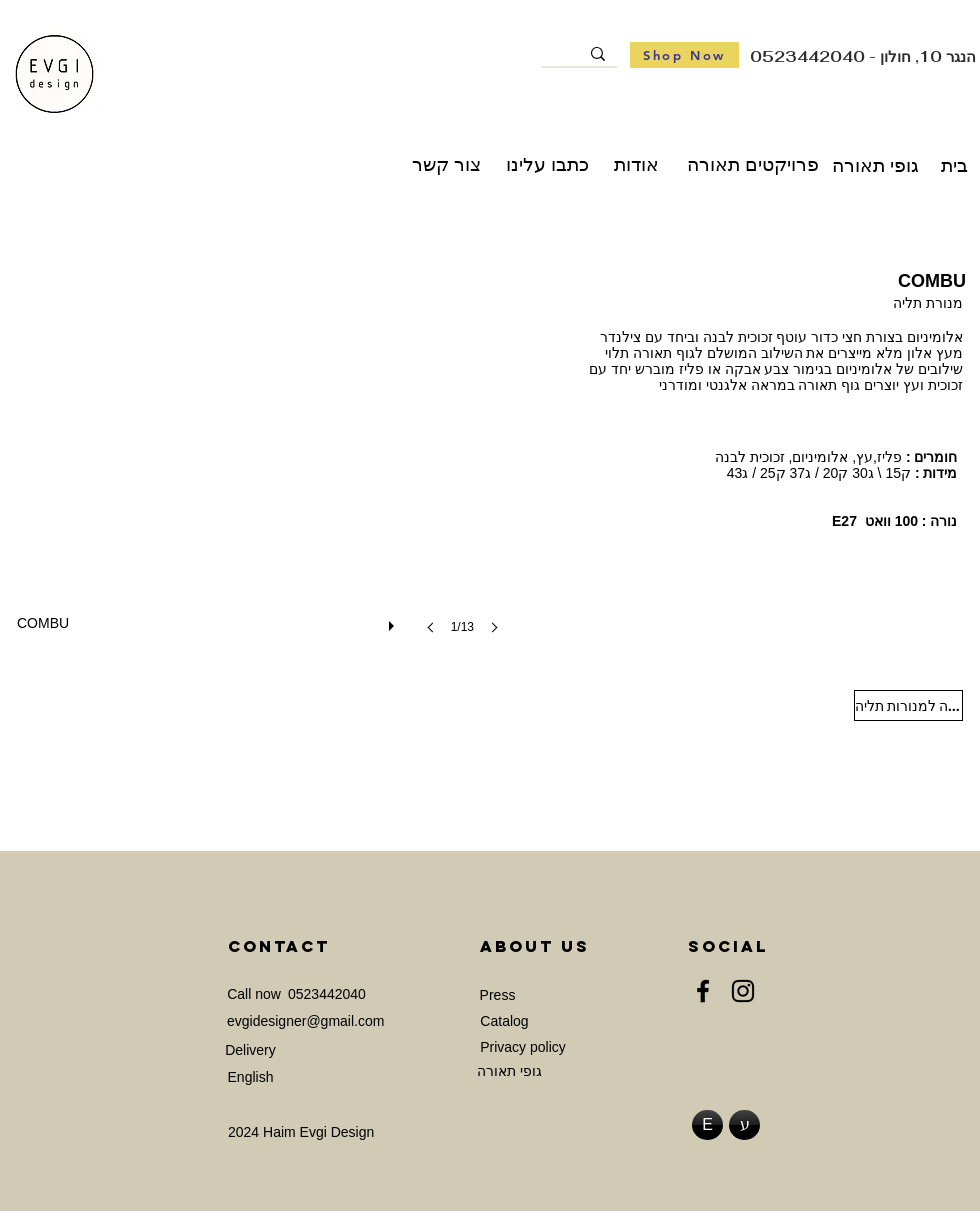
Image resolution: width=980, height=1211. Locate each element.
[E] (707, 1125)
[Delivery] (250, 1050)
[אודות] (636, 165)
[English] (250, 1077)
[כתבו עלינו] (547, 165)
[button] (264, 464)
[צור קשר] (446, 165)
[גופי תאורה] (875, 166)
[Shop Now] (684, 55)
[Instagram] (743, 991)
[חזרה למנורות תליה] (908, 705)
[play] (394, 621)
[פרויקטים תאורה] (753, 165)
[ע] (744, 1125)
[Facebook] (703, 991)
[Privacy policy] (523, 1047)
